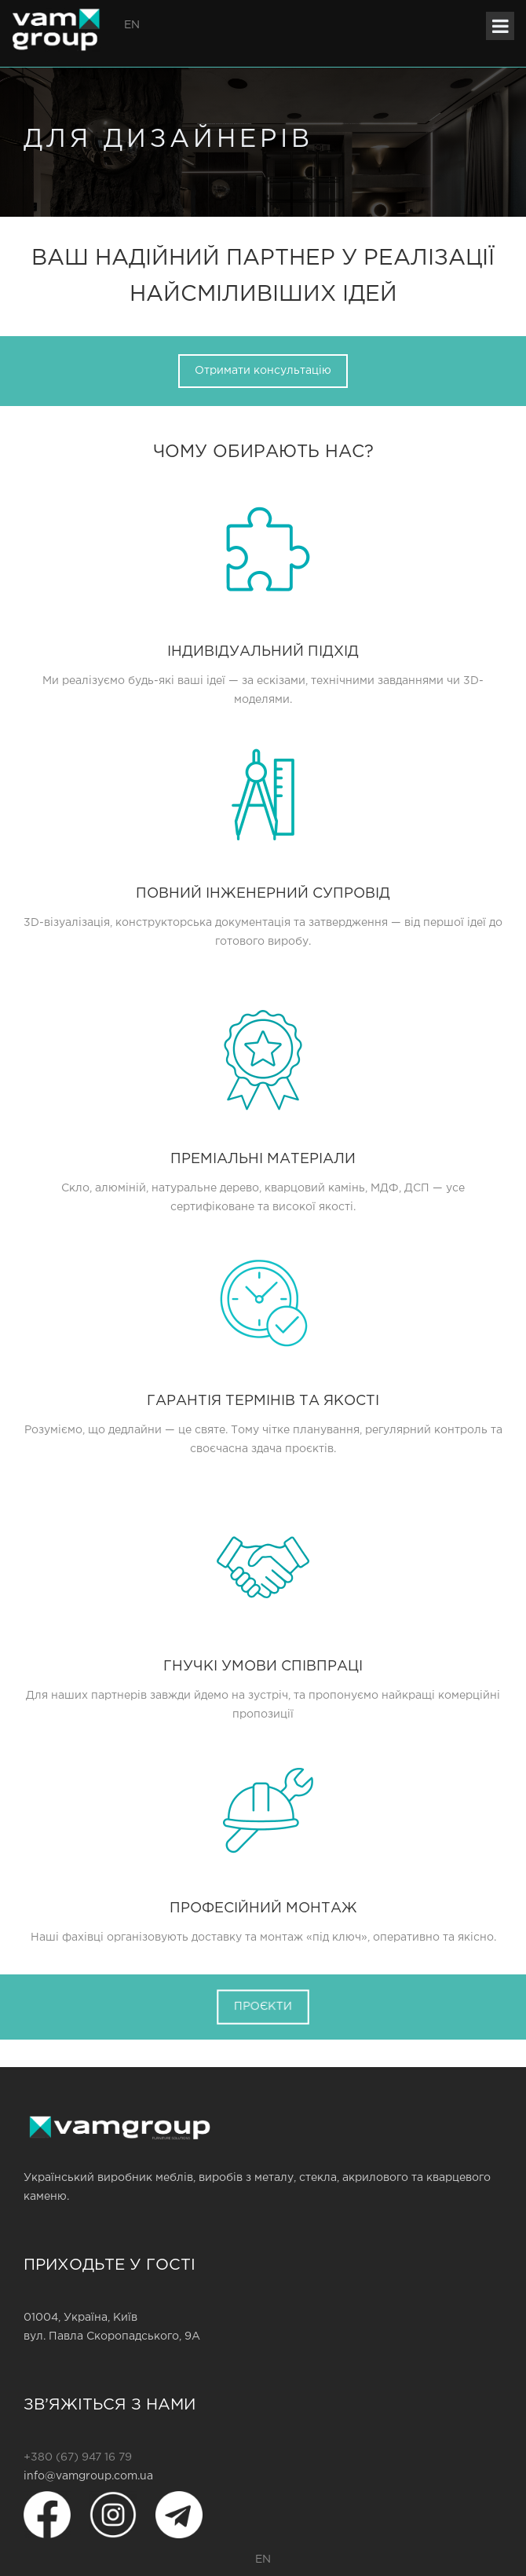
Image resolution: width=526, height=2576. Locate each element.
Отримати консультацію (263, 370)
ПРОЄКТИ (262, 2006)
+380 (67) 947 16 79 (78, 2457)
